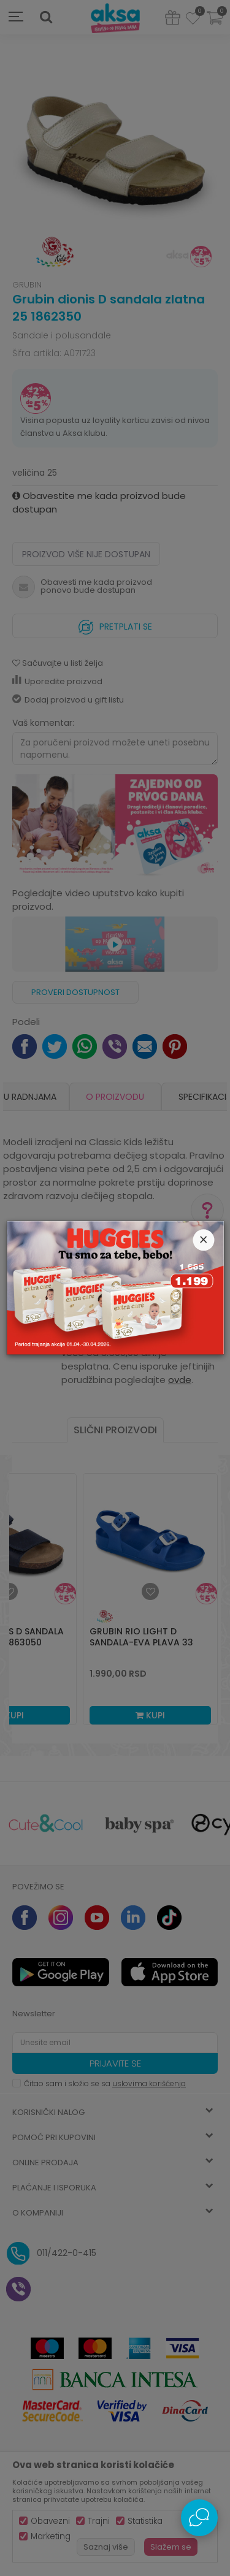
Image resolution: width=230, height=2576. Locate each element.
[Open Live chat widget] (199, 2517)
